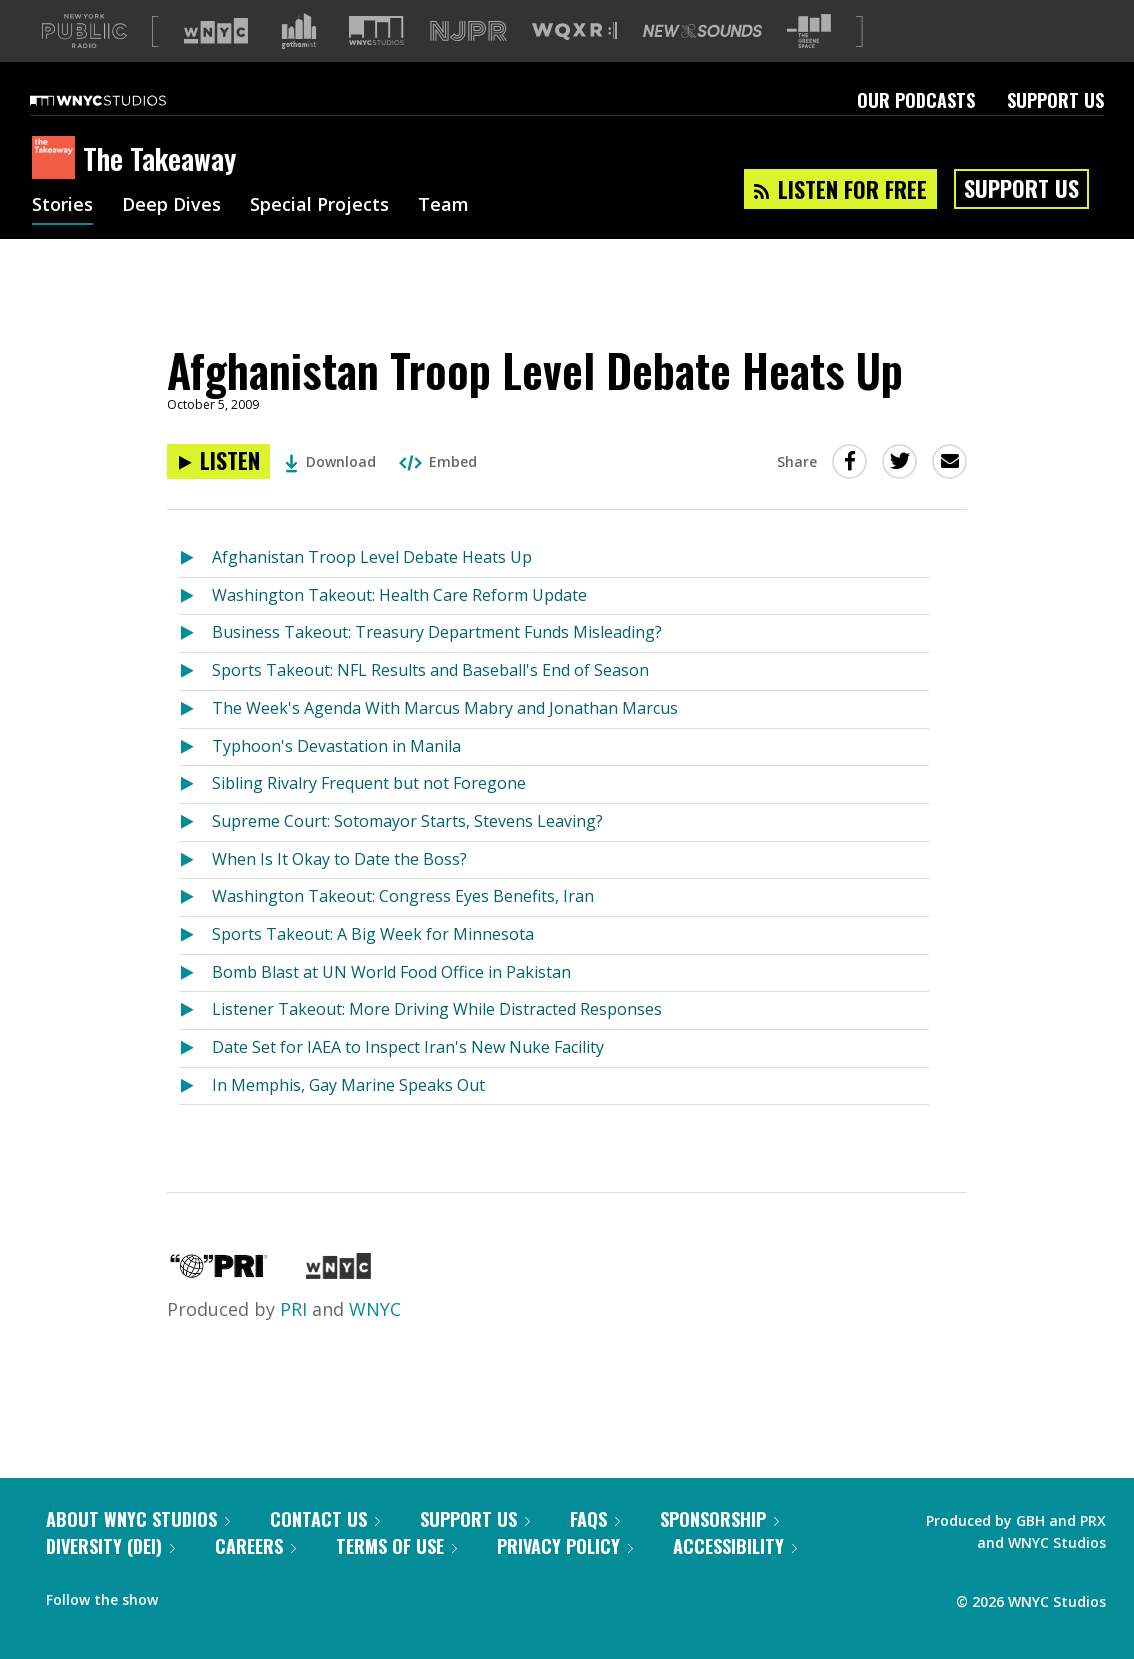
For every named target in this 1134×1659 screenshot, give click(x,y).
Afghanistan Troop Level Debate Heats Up (372, 589)
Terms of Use (396, 1578)
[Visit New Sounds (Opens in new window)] (702, 63)
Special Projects (319, 238)
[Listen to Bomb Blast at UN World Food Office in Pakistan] (195, 1005)
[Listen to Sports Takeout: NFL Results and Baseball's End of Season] (195, 703)
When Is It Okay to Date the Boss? (339, 891)
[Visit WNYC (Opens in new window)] (216, 63)
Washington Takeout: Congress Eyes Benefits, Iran (403, 928)
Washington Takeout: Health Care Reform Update (399, 627)
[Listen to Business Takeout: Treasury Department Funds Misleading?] (195, 665)
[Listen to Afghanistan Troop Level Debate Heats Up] (218, 493)
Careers (255, 1578)
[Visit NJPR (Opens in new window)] (468, 63)
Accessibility (735, 1578)
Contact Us (325, 1551)
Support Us (1055, 132)
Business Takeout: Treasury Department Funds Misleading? (437, 664)
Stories (62, 238)
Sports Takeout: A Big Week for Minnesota (373, 966)
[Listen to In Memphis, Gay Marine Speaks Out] (195, 1118)
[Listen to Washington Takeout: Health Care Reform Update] (195, 628)
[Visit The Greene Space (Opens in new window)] (809, 63)
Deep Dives (171, 238)
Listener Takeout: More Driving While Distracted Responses (437, 1041)
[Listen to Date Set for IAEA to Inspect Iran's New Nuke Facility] (195, 1080)
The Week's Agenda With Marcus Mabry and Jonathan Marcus (445, 740)
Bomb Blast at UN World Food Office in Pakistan (391, 1004)
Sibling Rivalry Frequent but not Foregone (369, 815)
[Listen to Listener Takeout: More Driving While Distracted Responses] (195, 1042)
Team (443, 238)
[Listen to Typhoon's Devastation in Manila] (195, 779)
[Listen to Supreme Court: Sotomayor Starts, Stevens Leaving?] (195, 854)
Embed (438, 493)
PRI (293, 1341)
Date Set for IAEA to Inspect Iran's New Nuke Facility (408, 1079)
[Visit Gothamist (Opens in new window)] (299, 63)
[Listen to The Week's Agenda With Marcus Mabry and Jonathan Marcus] (195, 741)
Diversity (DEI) (110, 1578)
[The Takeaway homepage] (57, 191)
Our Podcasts (916, 132)
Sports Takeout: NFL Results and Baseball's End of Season (430, 702)
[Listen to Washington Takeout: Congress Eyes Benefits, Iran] (195, 929)
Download (330, 493)
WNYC (375, 1341)
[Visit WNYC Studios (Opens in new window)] (376, 62)
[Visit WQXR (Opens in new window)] (574, 63)
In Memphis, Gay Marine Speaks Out (348, 1117)
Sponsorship (719, 1551)
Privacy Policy (565, 1578)
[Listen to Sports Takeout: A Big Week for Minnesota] (195, 967)
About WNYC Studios (138, 1551)
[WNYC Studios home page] (123, 132)
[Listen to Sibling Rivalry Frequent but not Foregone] (195, 816)
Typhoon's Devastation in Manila (336, 778)
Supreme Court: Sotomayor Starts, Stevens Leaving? (407, 853)
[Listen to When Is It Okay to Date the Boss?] (195, 892)
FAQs (595, 1551)
